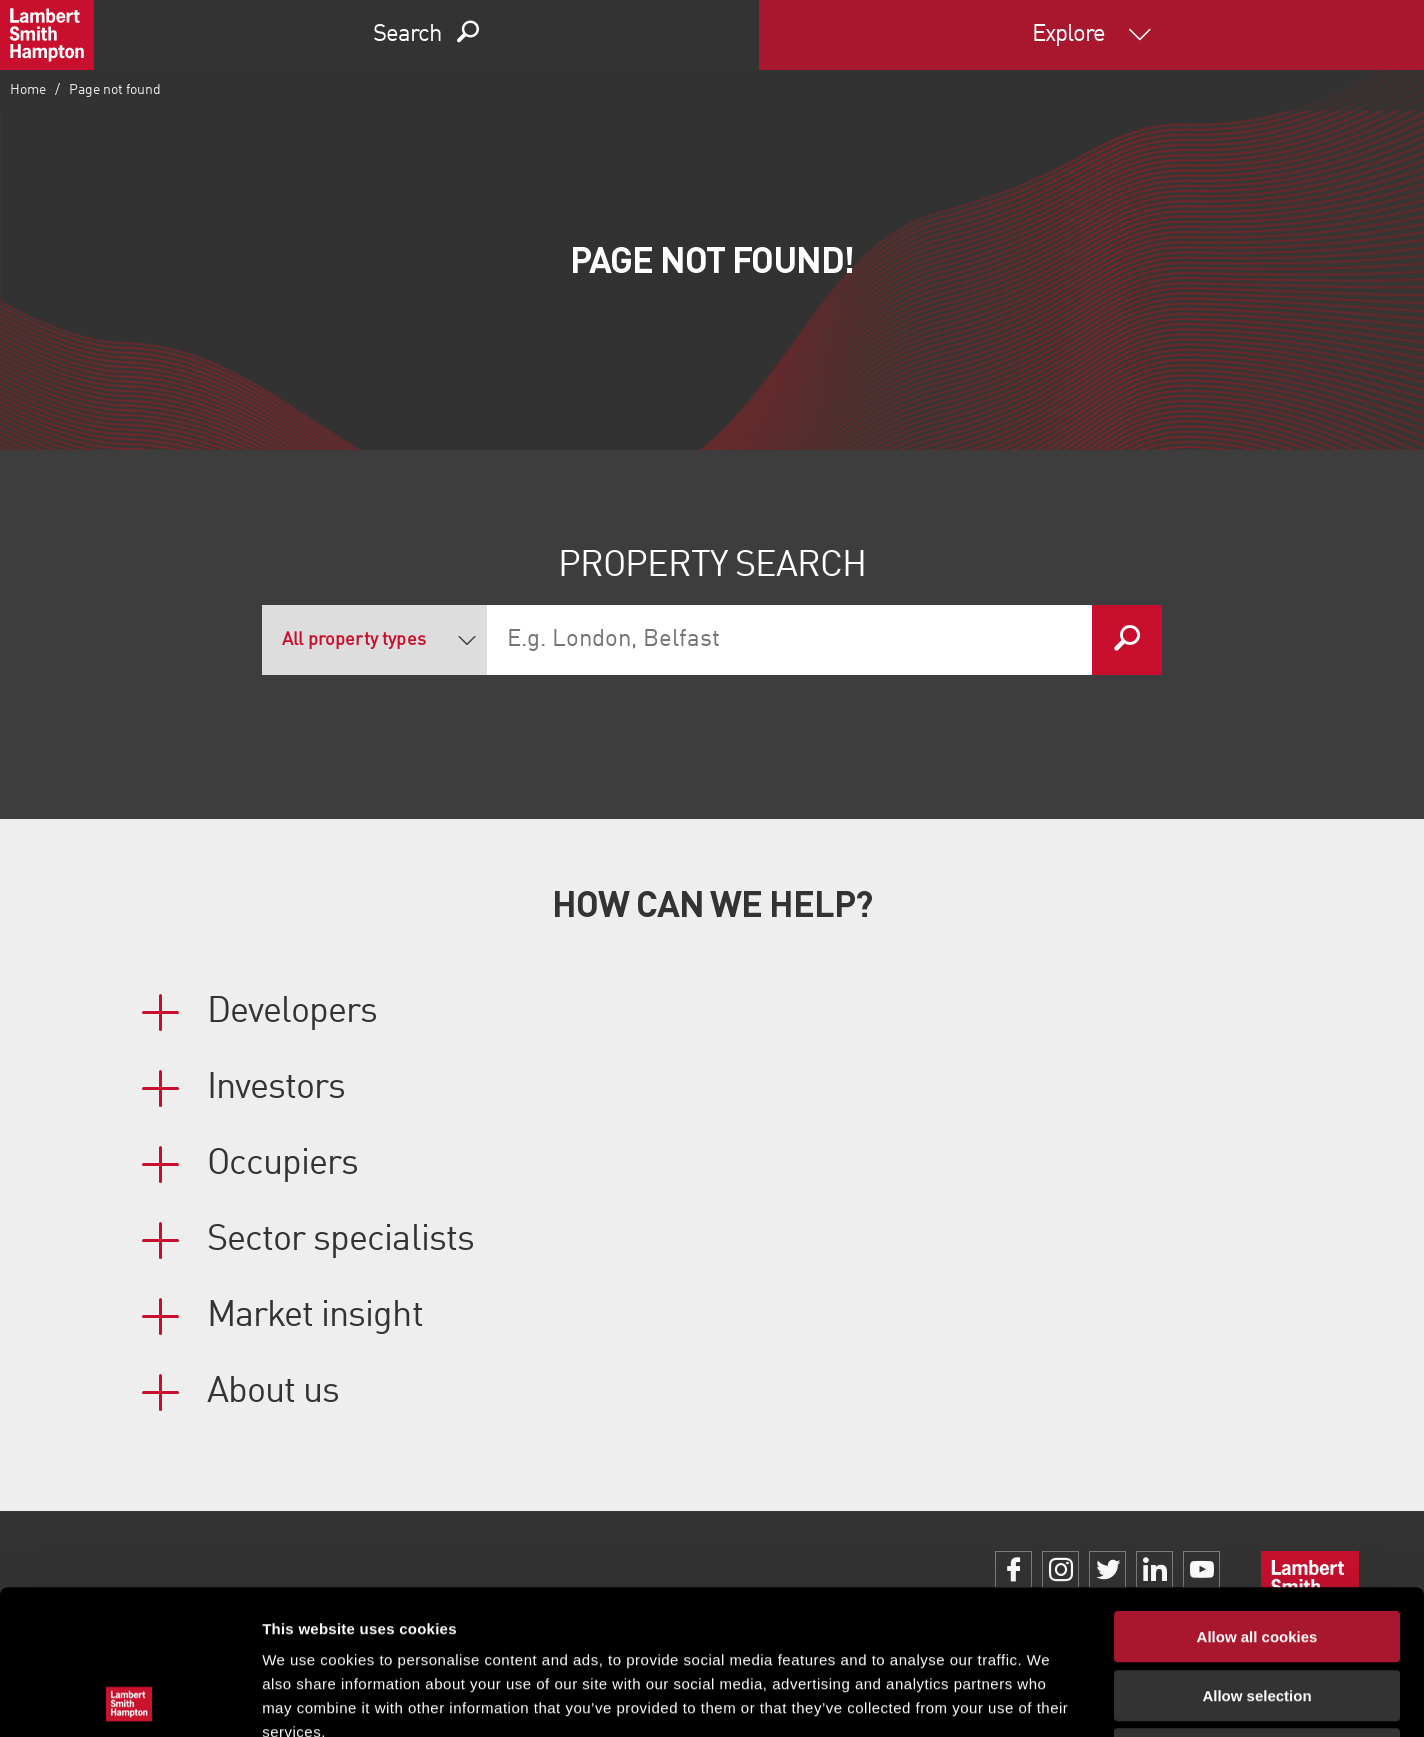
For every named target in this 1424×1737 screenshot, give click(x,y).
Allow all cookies (1257, 1492)
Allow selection (1256, 1551)
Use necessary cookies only (1257, 1609)
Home (28, 90)
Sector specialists (340, 1240)
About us (273, 1392)
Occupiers (282, 1164)
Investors (276, 1088)
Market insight (315, 1316)
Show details (1049, 1697)
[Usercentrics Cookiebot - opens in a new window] (129, 1698)
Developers (292, 1012)
